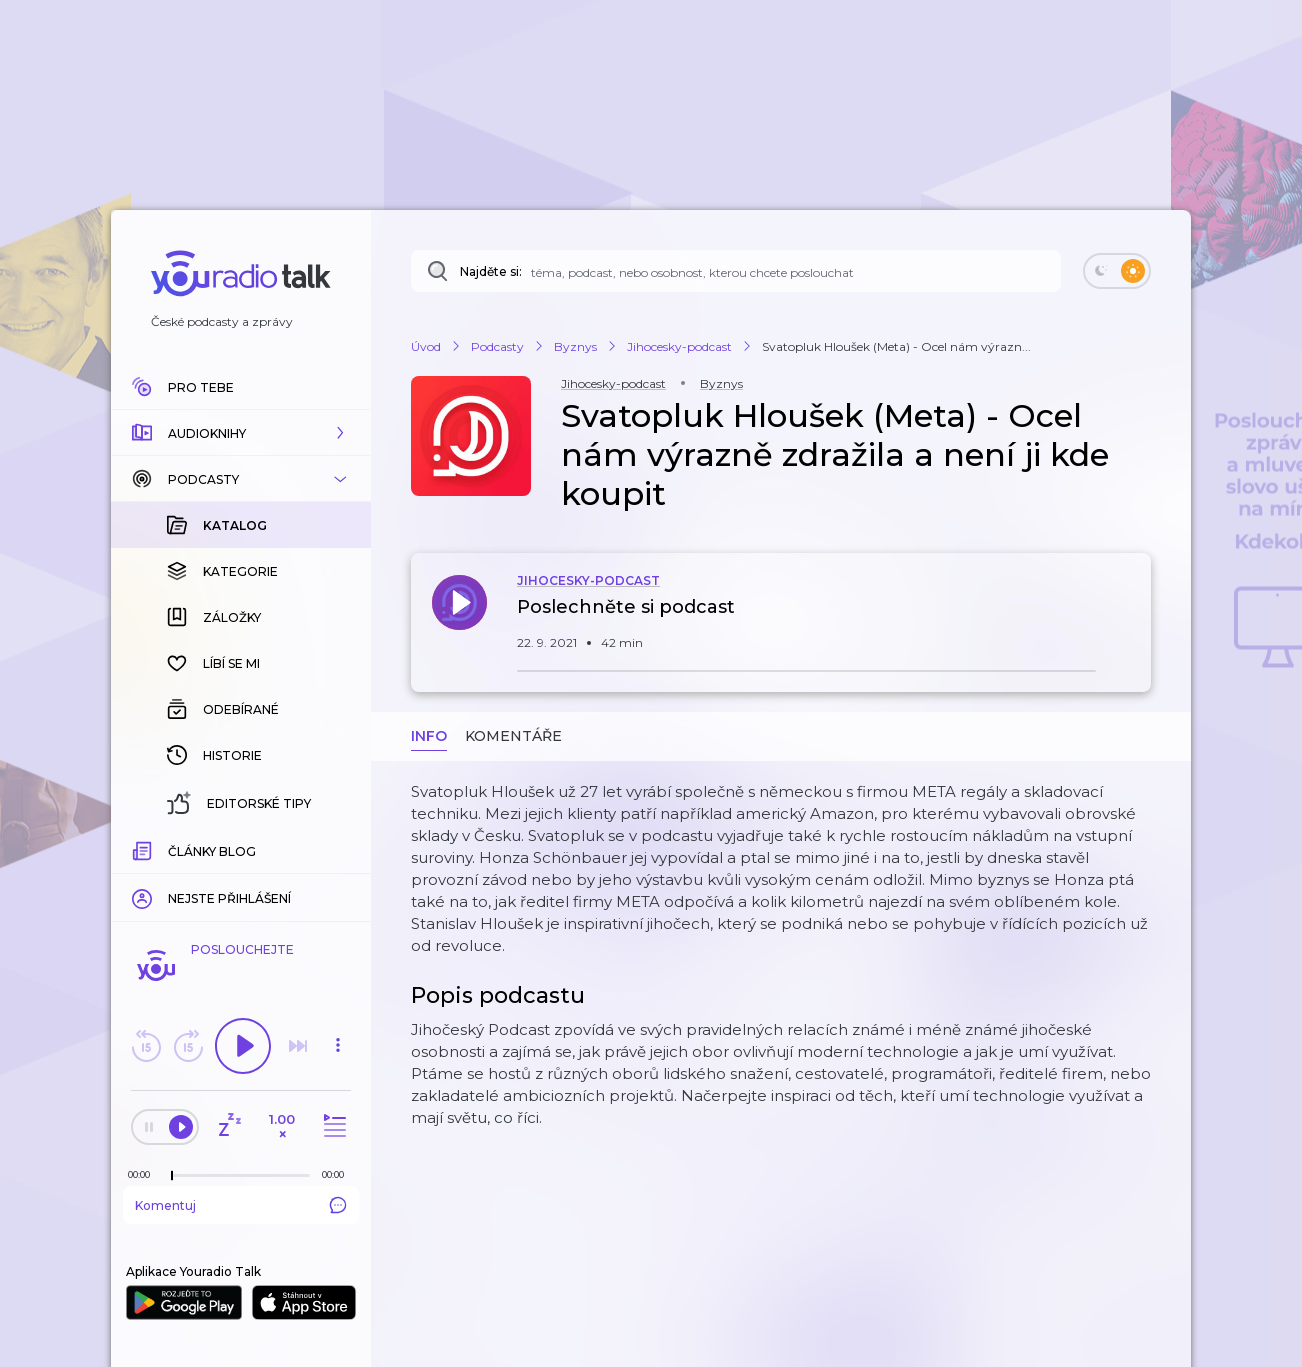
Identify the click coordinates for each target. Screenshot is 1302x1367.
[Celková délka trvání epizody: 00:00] (338, 1174)
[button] (241, 433)
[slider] (172, 1176)
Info (429, 736)
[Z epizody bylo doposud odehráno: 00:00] (144, 1174)
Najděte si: (491, 271)
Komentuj (241, 1205)
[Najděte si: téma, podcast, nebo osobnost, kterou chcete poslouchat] (736, 271)
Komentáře (513, 736)
